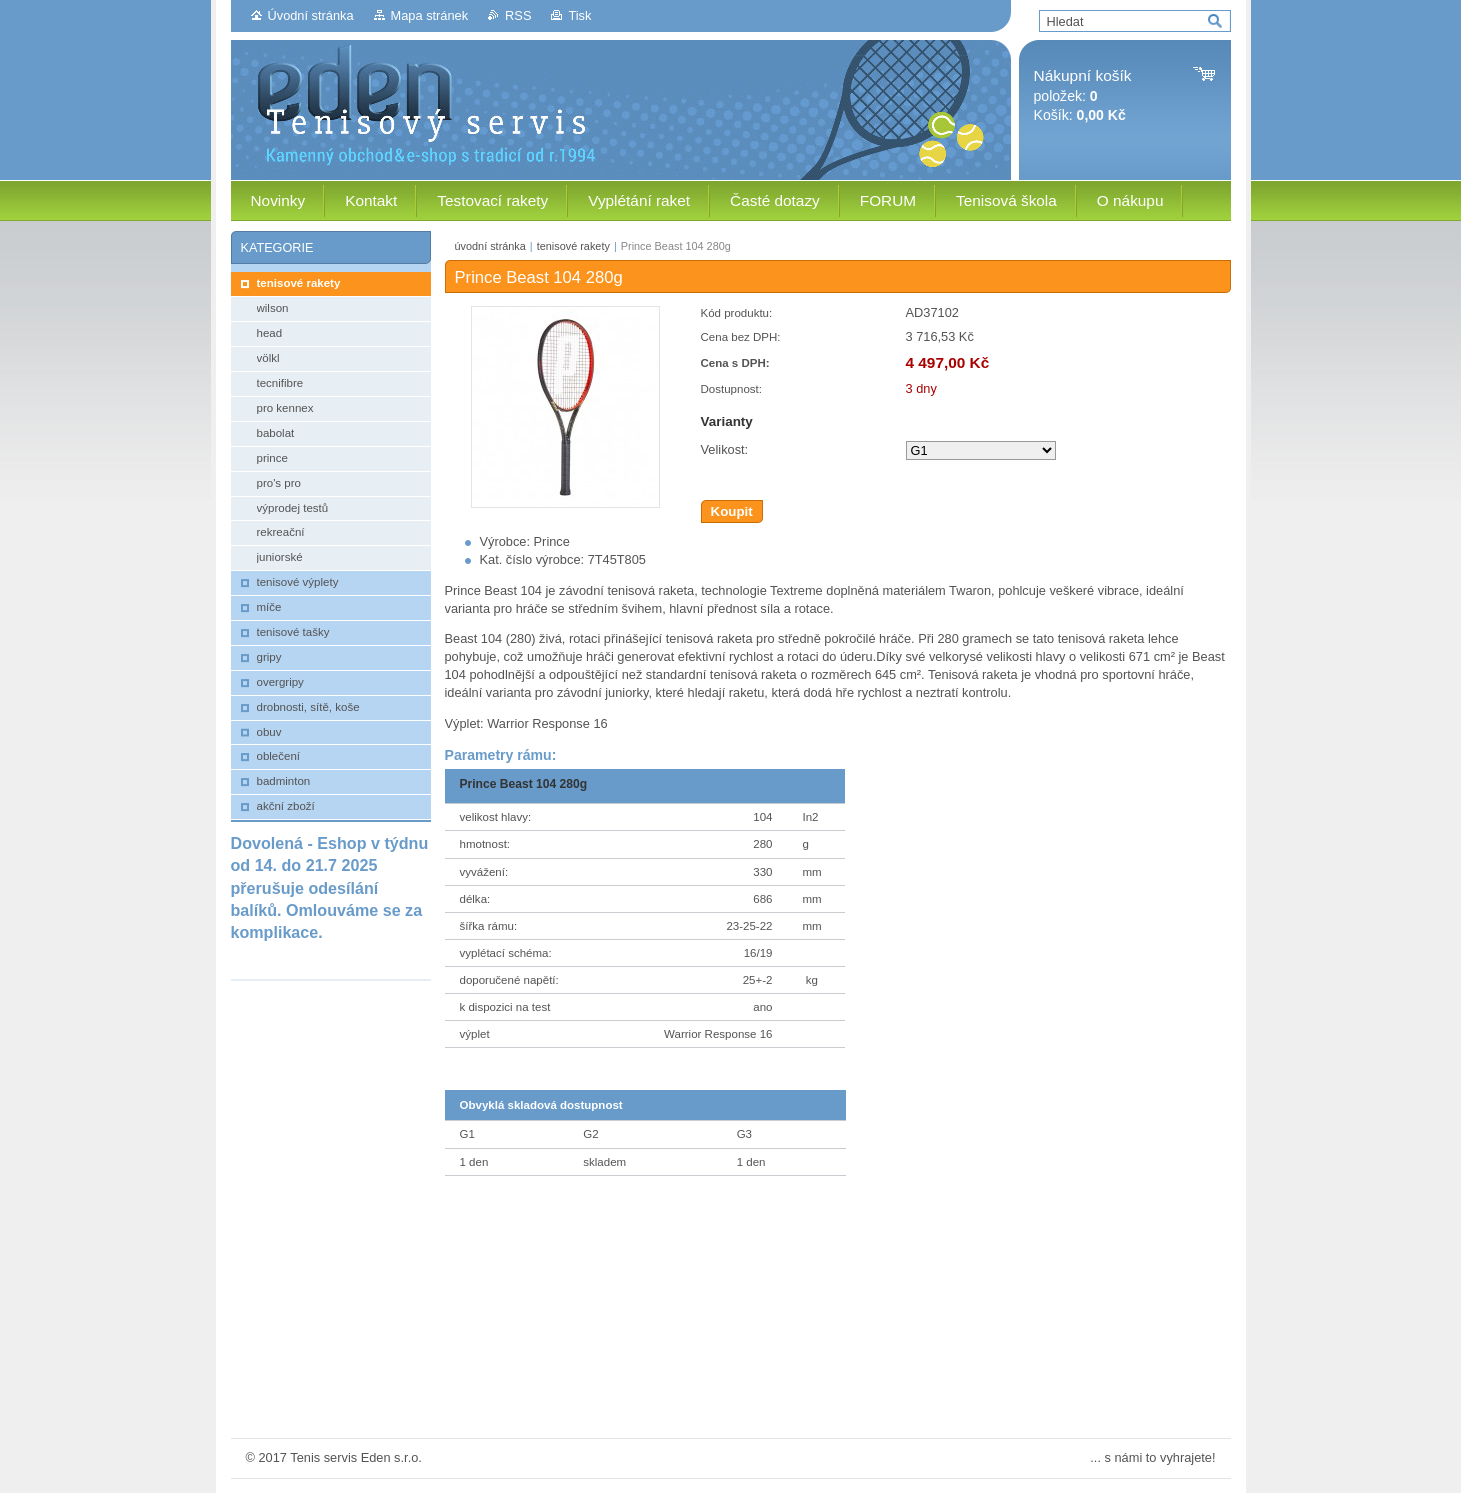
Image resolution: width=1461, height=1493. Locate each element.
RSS (518, 15)
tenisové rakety (573, 246)
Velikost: (725, 449)
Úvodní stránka (311, 15)
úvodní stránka (490, 246)
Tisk (579, 15)
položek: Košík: (1083, 95)
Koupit (732, 511)
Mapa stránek (430, 15)
